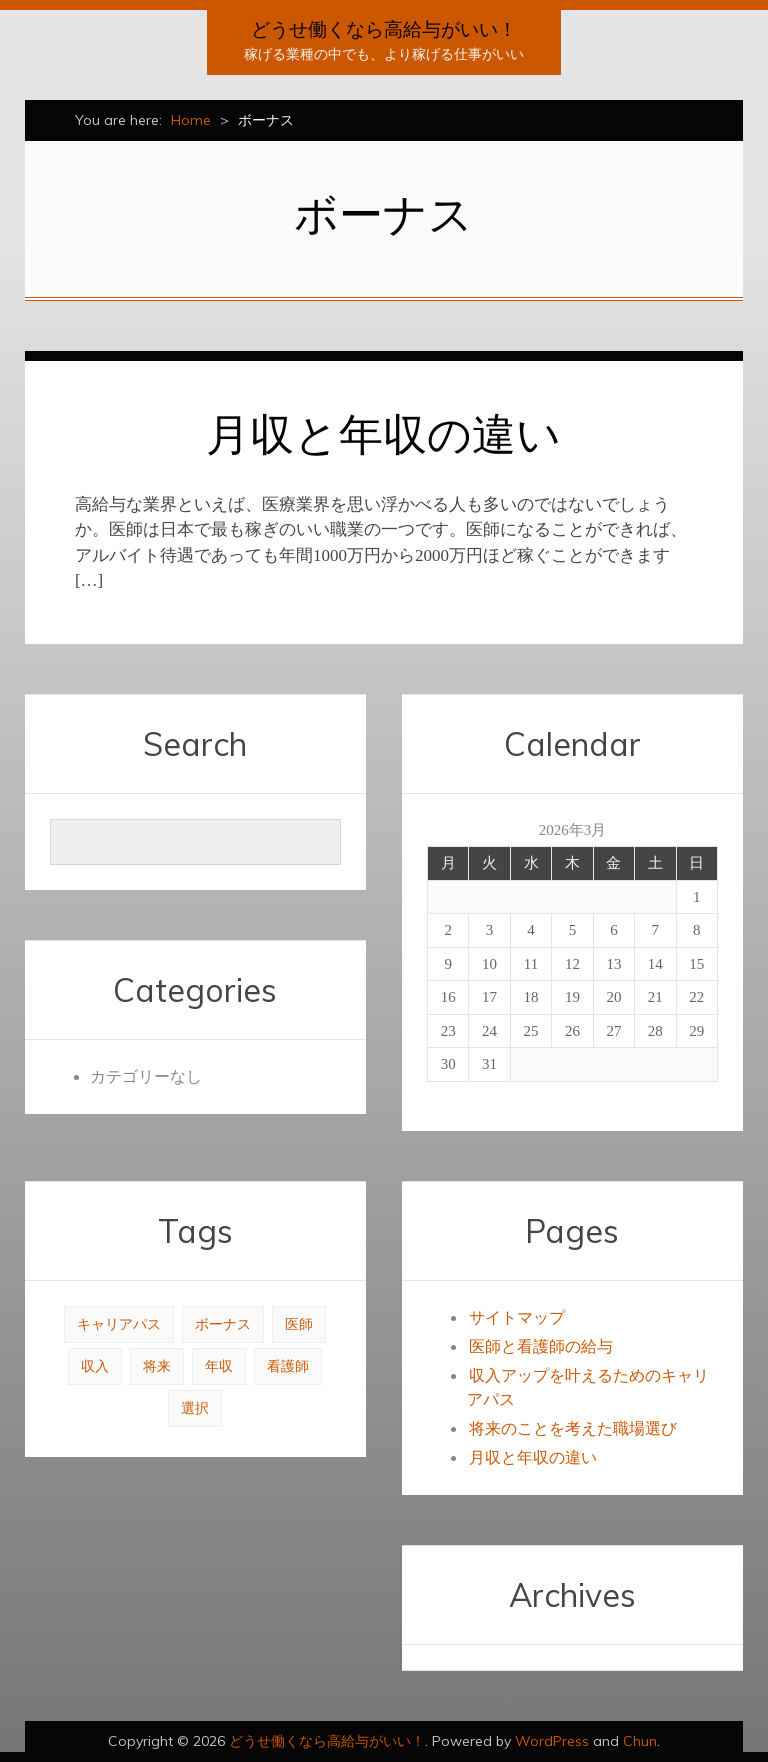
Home (191, 120)
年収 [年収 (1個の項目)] (219, 1366)
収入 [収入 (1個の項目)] (95, 1366)
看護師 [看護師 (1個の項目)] (288, 1366)
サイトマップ (517, 1317)
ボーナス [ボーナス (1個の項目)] (223, 1324)
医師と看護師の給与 (541, 1346)
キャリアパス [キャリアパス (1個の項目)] (119, 1324)
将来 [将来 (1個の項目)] (157, 1366)
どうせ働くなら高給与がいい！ (384, 29)
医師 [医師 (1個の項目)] (299, 1324)
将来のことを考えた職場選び (573, 1428)
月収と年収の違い (383, 433)
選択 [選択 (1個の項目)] (195, 1408)
